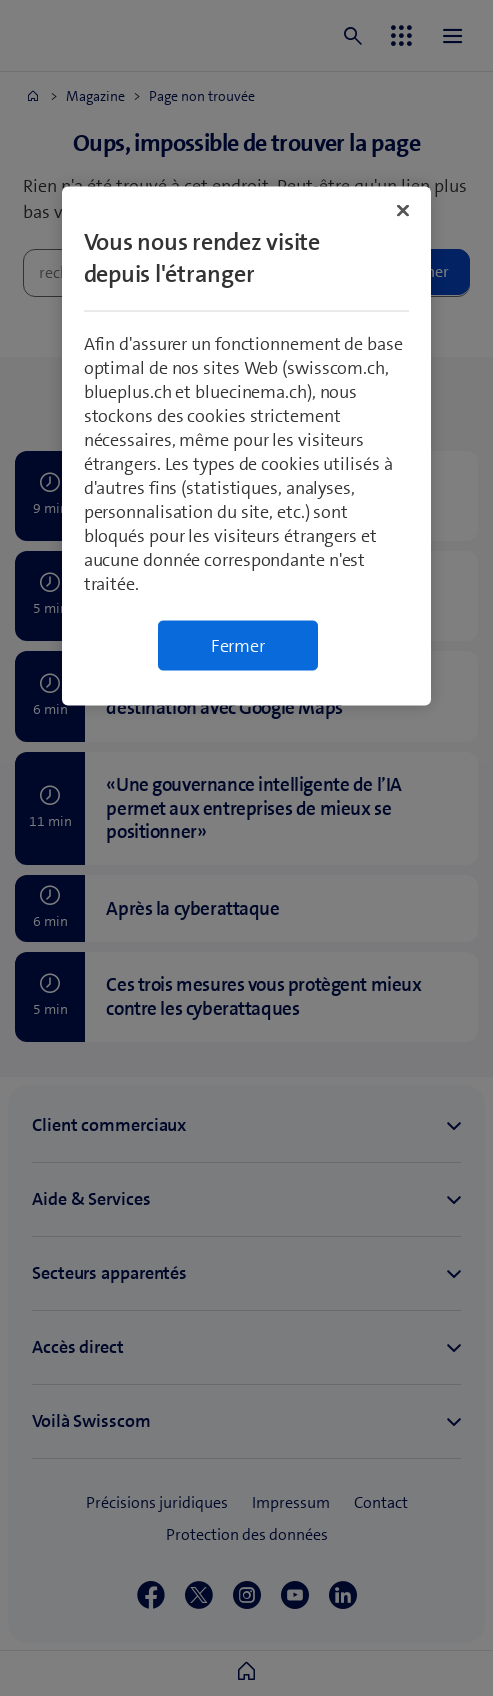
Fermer (238, 646)
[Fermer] (403, 211)
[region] (247, 446)
